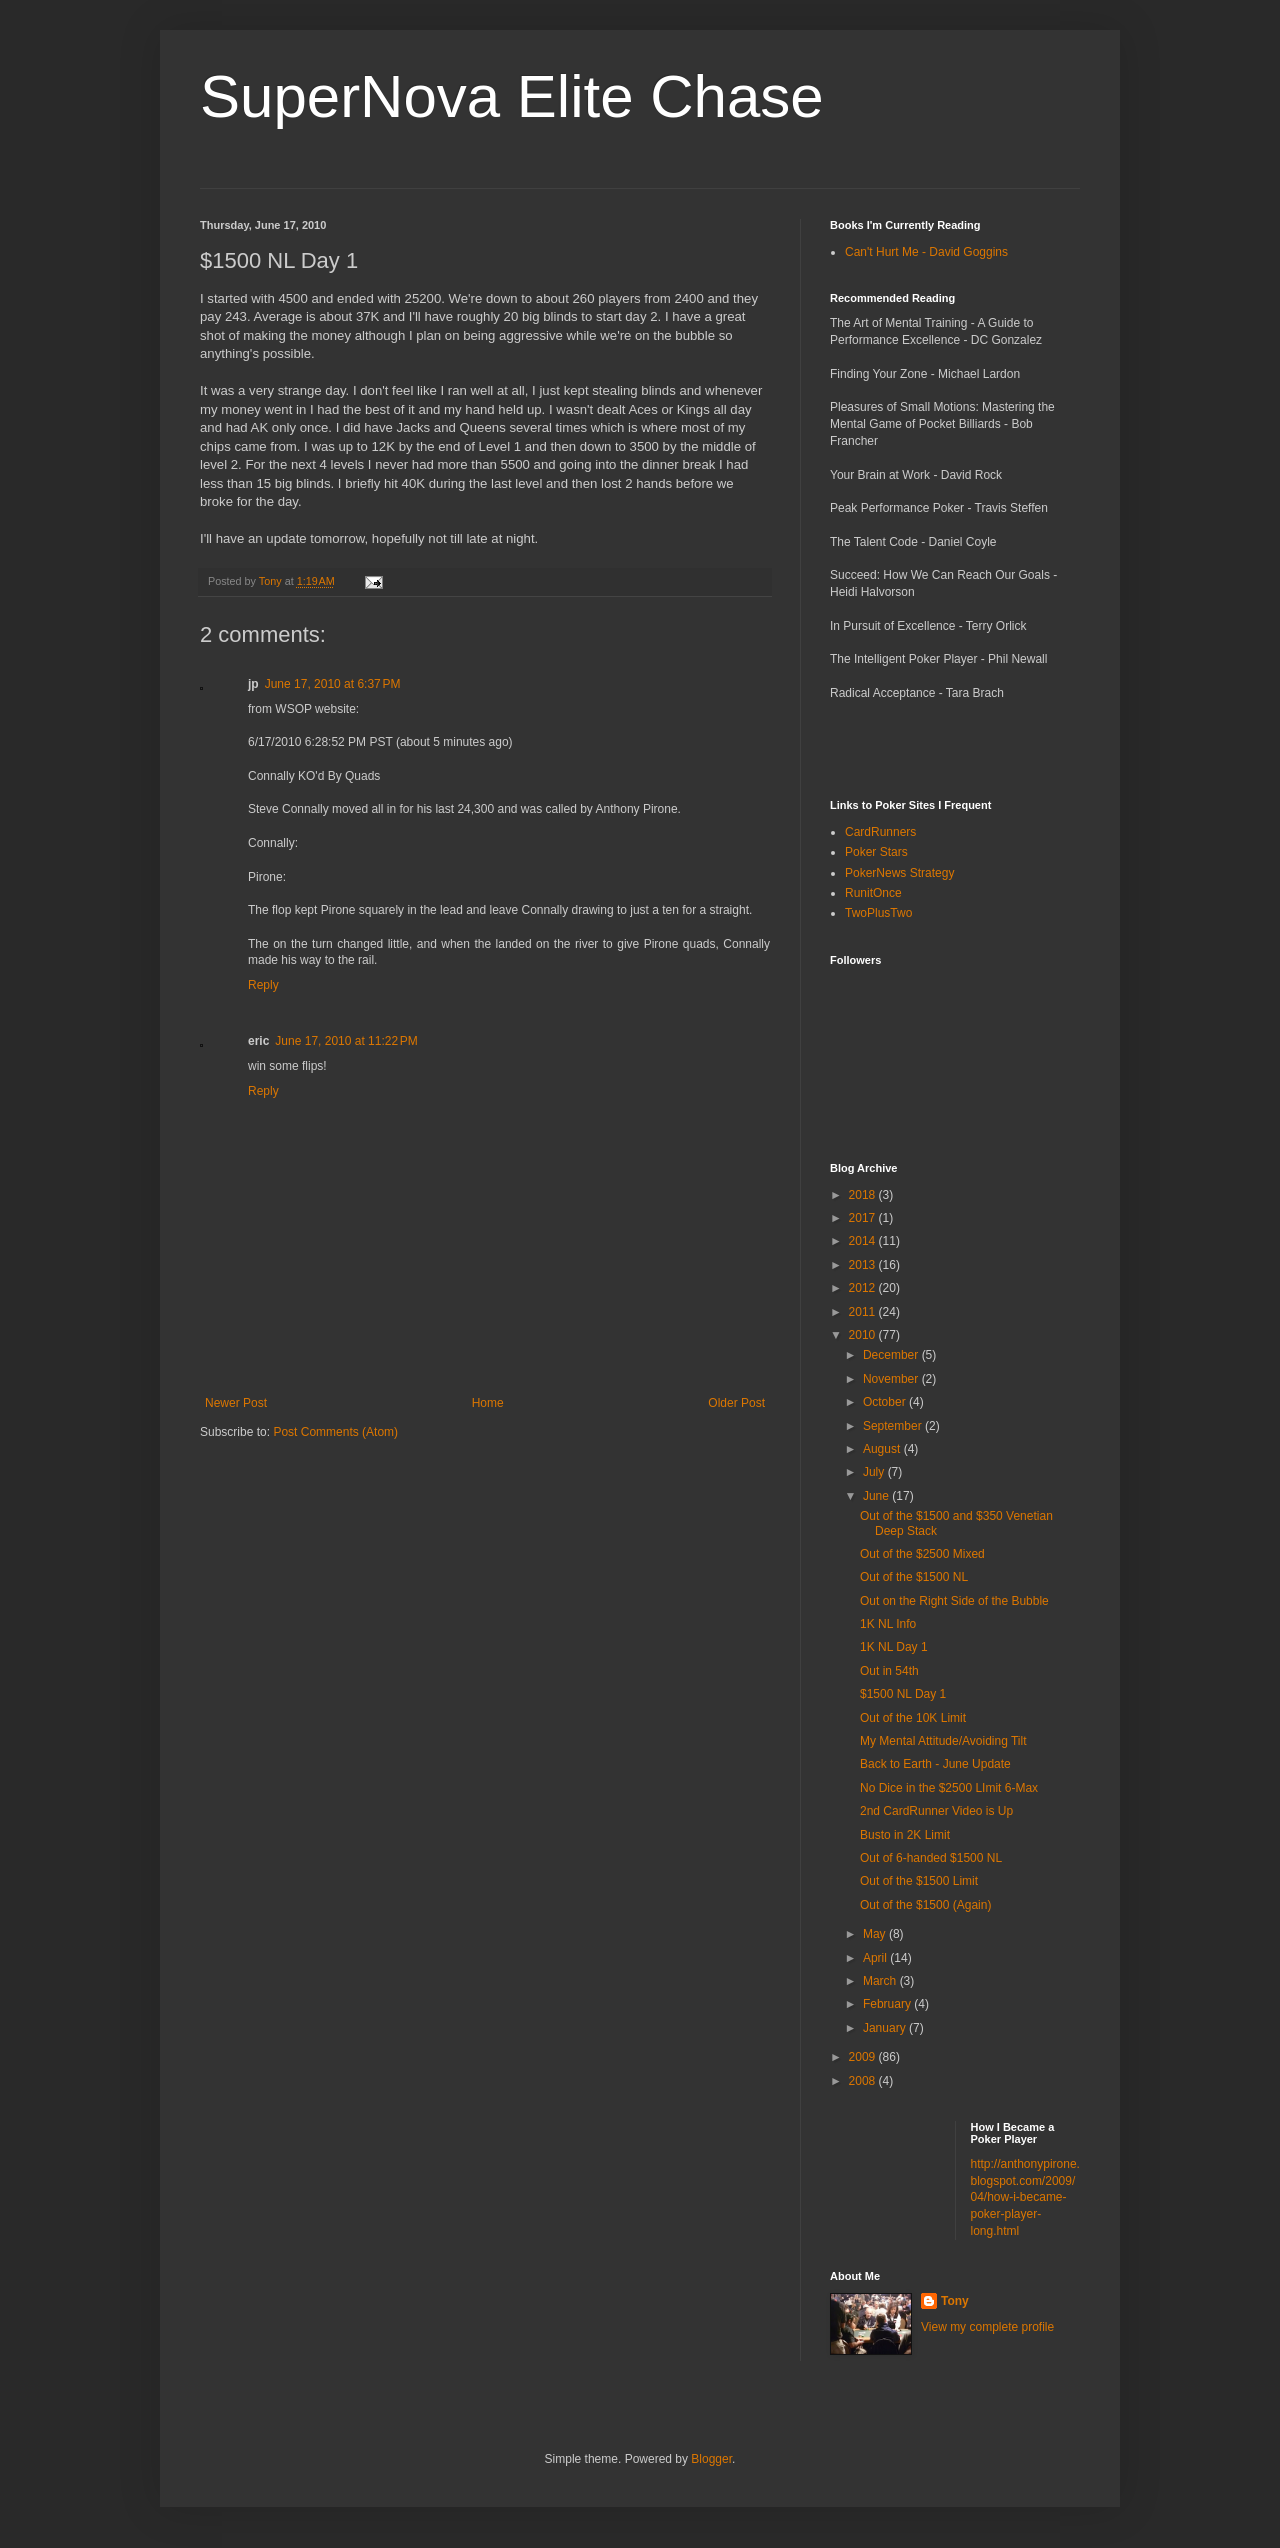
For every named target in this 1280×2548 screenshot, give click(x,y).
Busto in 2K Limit (905, 1835)
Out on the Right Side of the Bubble (954, 1601)
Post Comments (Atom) (335, 1432)
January (886, 2028)
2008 (864, 2081)
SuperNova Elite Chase (512, 96)
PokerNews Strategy (899, 873)
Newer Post (236, 1403)
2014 (864, 1241)
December (892, 1355)
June (877, 1496)
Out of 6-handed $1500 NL (931, 1858)
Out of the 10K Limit (913, 1718)
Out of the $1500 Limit (919, 1881)
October (886, 1402)
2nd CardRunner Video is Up (936, 1811)
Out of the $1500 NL (914, 1577)
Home (488, 1403)
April (876, 1958)
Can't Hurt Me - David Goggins (926, 252)
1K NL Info (888, 1624)
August (883, 1449)
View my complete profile (987, 2327)
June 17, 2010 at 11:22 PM (346, 1041)
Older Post (736, 1403)
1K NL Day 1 (894, 1647)
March (881, 1981)
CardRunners (880, 832)
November (892, 1379)
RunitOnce (873, 893)
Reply (263, 985)
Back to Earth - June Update (935, 1764)
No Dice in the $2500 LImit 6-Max (949, 1788)
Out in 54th (889, 1671)
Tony (955, 2301)
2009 (864, 2057)
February (888, 2004)
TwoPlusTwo (878, 913)
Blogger (711, 2459)
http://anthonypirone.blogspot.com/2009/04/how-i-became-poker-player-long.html (1025, 2197)
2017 (864, 1218)
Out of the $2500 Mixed (922, 1554)
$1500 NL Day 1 (903, 1694)
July (875, 1472)
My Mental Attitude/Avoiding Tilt (943, 1741)
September (894, 1426)
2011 (864, 1312)
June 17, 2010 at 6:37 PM (333, 684)
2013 (864, 1265)
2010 (864, 1335)
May (876, 1934)
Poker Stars (876, 852)
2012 (864, 1288)
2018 (864, 1195)
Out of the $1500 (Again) (925, 1905)
